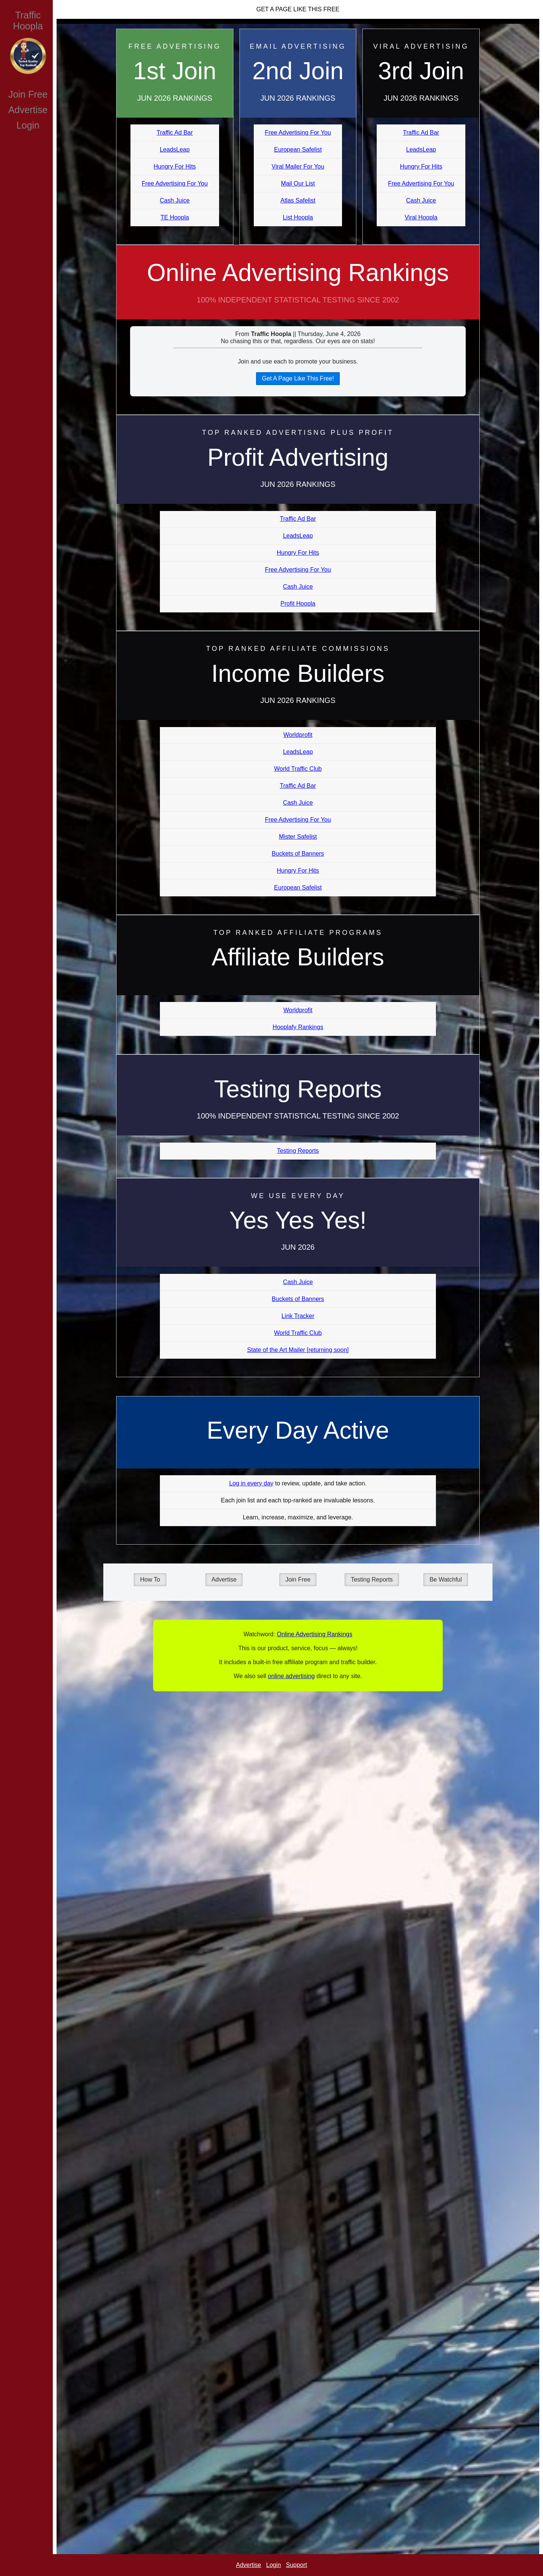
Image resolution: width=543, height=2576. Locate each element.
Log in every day (251, 1483)
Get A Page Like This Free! (298, 378)
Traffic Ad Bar (174, 132)
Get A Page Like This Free (298, 9)
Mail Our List (298, 183)
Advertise (28, 109)
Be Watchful (445, 1579)
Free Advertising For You (175, 183)
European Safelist (298, 149)
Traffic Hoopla (28, 20)
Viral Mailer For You (298, 166)
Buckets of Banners (298, 853)
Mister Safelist (298, 836)
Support (296, 2565)
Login (27, 125)
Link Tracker (297, 1316)
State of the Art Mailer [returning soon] (297, 1350)
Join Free (28, 94)
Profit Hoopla (298, 603)
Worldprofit (297, 735)
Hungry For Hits (174, 166)
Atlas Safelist (298, 200)
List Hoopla (298, 217)
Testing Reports (298, 1151)
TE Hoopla (175, 217)
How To (150, 1579)
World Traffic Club (298, 769)
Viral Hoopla (421, 217)
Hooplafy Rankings (298, 1027)
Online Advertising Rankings (298, 289)
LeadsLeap (175, 149)
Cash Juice (175, 200)
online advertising (291, 1676)
